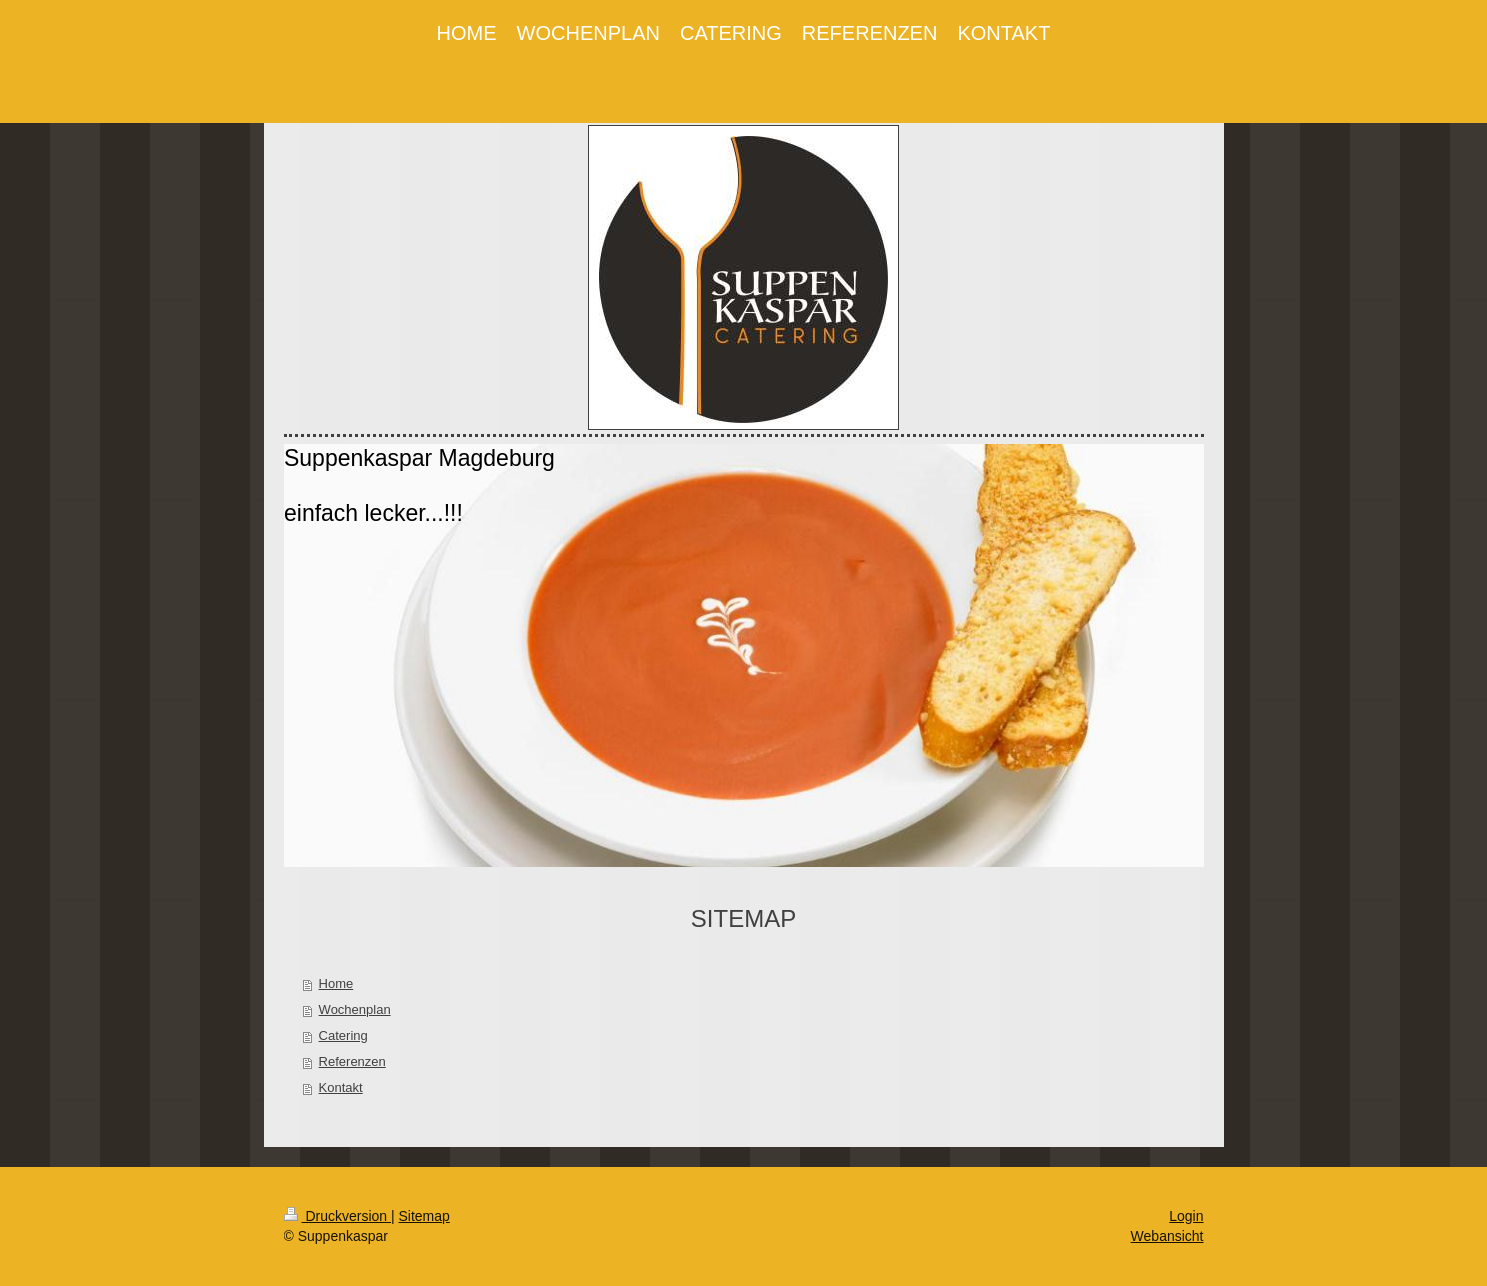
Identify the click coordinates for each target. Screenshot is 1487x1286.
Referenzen (352, 1061)
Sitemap (424, 1216)
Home (336, 983)
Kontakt (341, 1087)
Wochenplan (355, 1009)
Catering (343, 1035)
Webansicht (1167, 1236)
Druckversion (337, 1216)
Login (1186, 1216)
